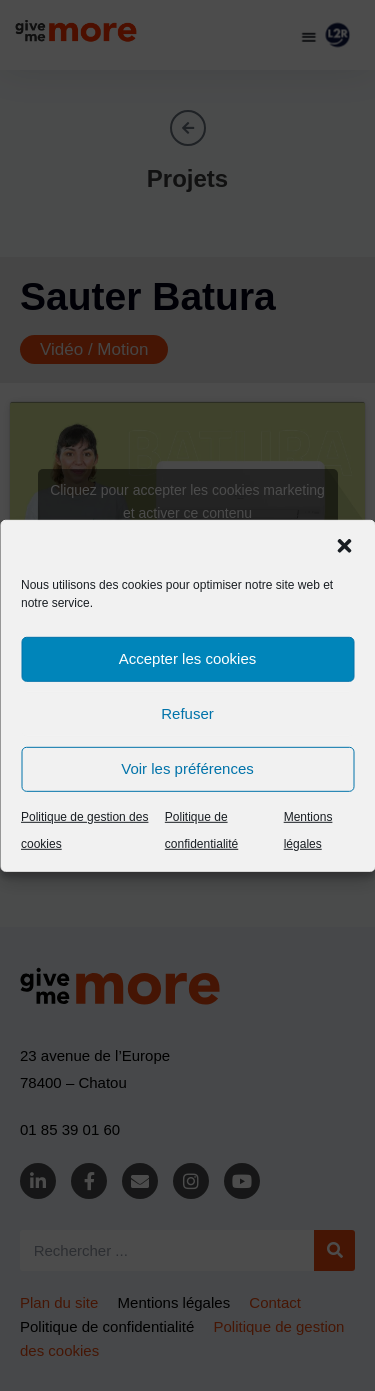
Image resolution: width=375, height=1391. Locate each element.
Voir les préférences (187, 768)
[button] (344, 545)
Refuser (187, 713)
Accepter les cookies (188, 658)
